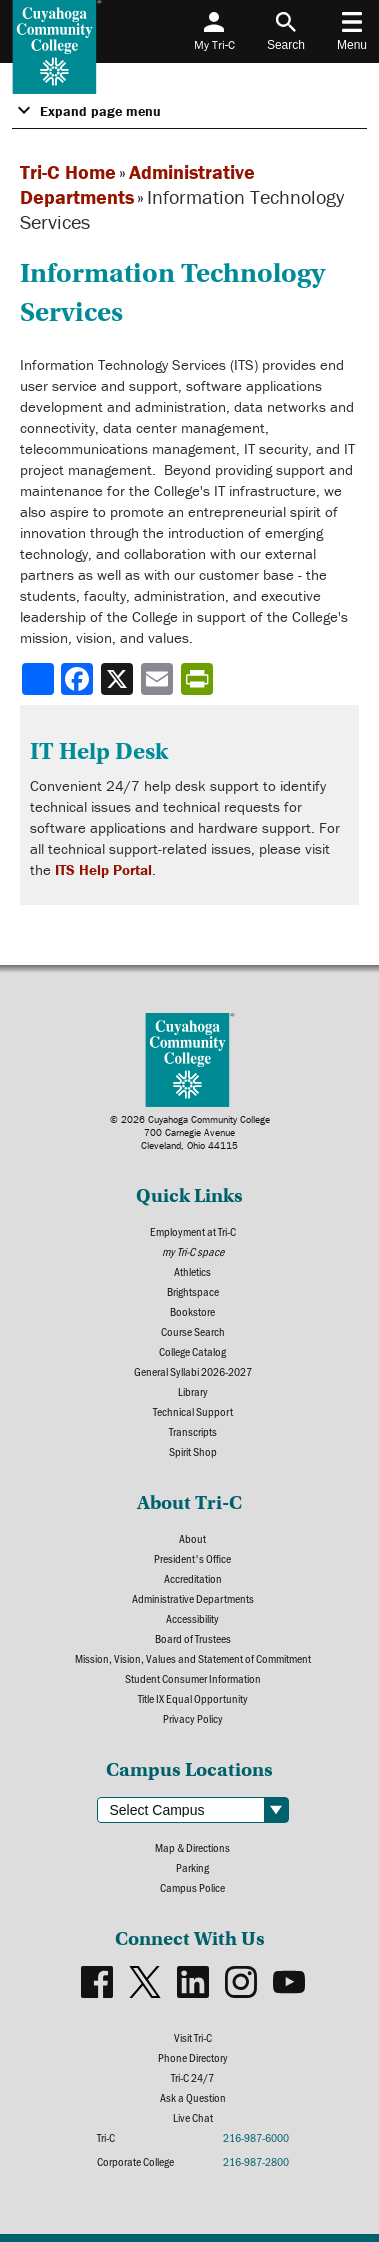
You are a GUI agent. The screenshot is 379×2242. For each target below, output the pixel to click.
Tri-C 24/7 (192, 2077)
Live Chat (193, 2117)
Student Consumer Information (193, 1678)
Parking (192, 1867)
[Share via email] (159, 679)
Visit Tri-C (193, 2037)
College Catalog (192, 1351)
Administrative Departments (193, 1598)
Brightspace (193, 1291)
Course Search (193, 1331)
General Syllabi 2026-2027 (193, 1371)
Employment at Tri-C (193, 1231)
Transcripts (193, 1431)
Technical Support (193, 1411)
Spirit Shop (193, 1451)
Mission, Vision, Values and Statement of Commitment (193, 1658)
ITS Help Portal (103, 869)
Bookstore (192, 1311)
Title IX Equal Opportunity (193, 1698)
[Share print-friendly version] (199, 679)
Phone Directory (193, 2057)
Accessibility (192, 1618)
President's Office (192, 1558)
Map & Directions (192, 1847)
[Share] (38, 679)
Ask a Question (193, 2097)
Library (193, 1391)
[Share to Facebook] (79, 679)
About (192, 1538)
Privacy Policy (193, 1718)
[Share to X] (119, 679)
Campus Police (192, 1887)
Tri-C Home (68, 171)
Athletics (192, 1271)
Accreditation (193, 1578)
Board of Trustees (193, 1638)
